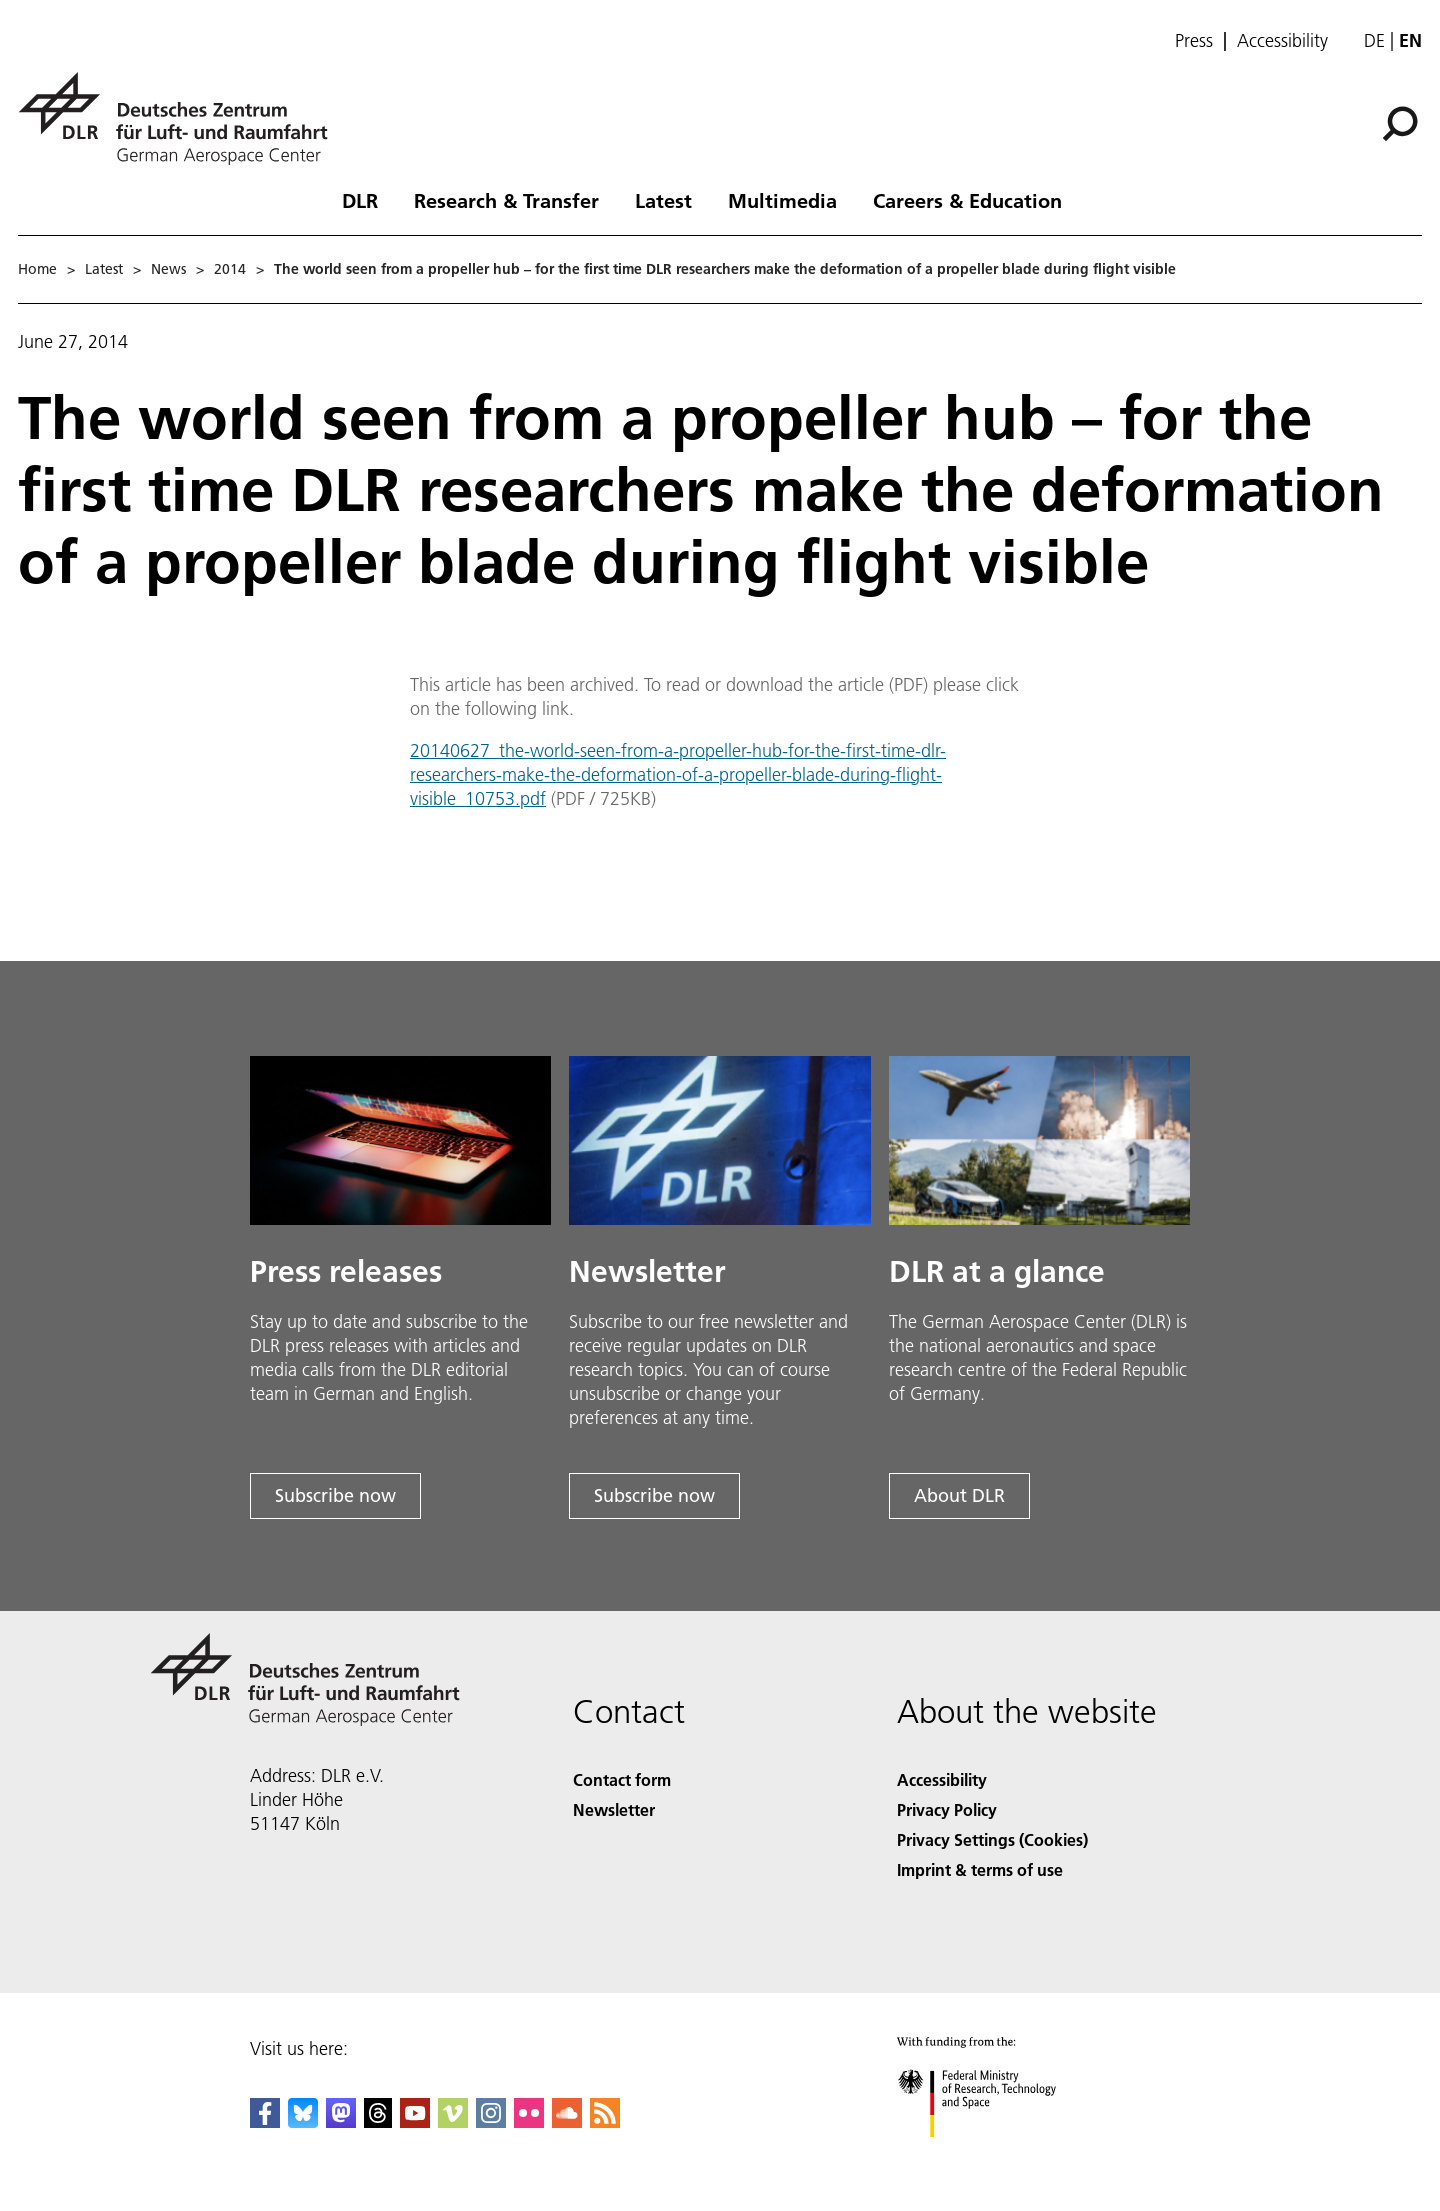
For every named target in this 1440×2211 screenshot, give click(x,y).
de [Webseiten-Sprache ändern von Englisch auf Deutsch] (1374, 40)
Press (1194, 41)
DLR (360, 200)
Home (37, 269)
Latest (663, 200)
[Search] (1400, 124)
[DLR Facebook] (265, 2121)
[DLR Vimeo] (453, 2121)
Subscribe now (335, 1495)
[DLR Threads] (378, 2121)
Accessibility (1282, 41)
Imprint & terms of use (980, 1869)
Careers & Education (967, 200)
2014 (230, 269)
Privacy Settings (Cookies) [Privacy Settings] (992, 1839)
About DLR (959, 1495)
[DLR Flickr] (529, 2121)
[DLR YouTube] (415, 2121)
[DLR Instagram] (491, 2121)
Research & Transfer (506, 200)
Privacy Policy (947, 1809)
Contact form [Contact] (622, 1779)
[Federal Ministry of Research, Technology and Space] (994, 2154)
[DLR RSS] (605, 2121)
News (168, 269)
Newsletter (614, 1809)
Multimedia (782, 200)
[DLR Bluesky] (303, 2121)
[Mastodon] (341, 2121)
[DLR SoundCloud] (567, 2121)
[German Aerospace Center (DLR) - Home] (181, 118)
